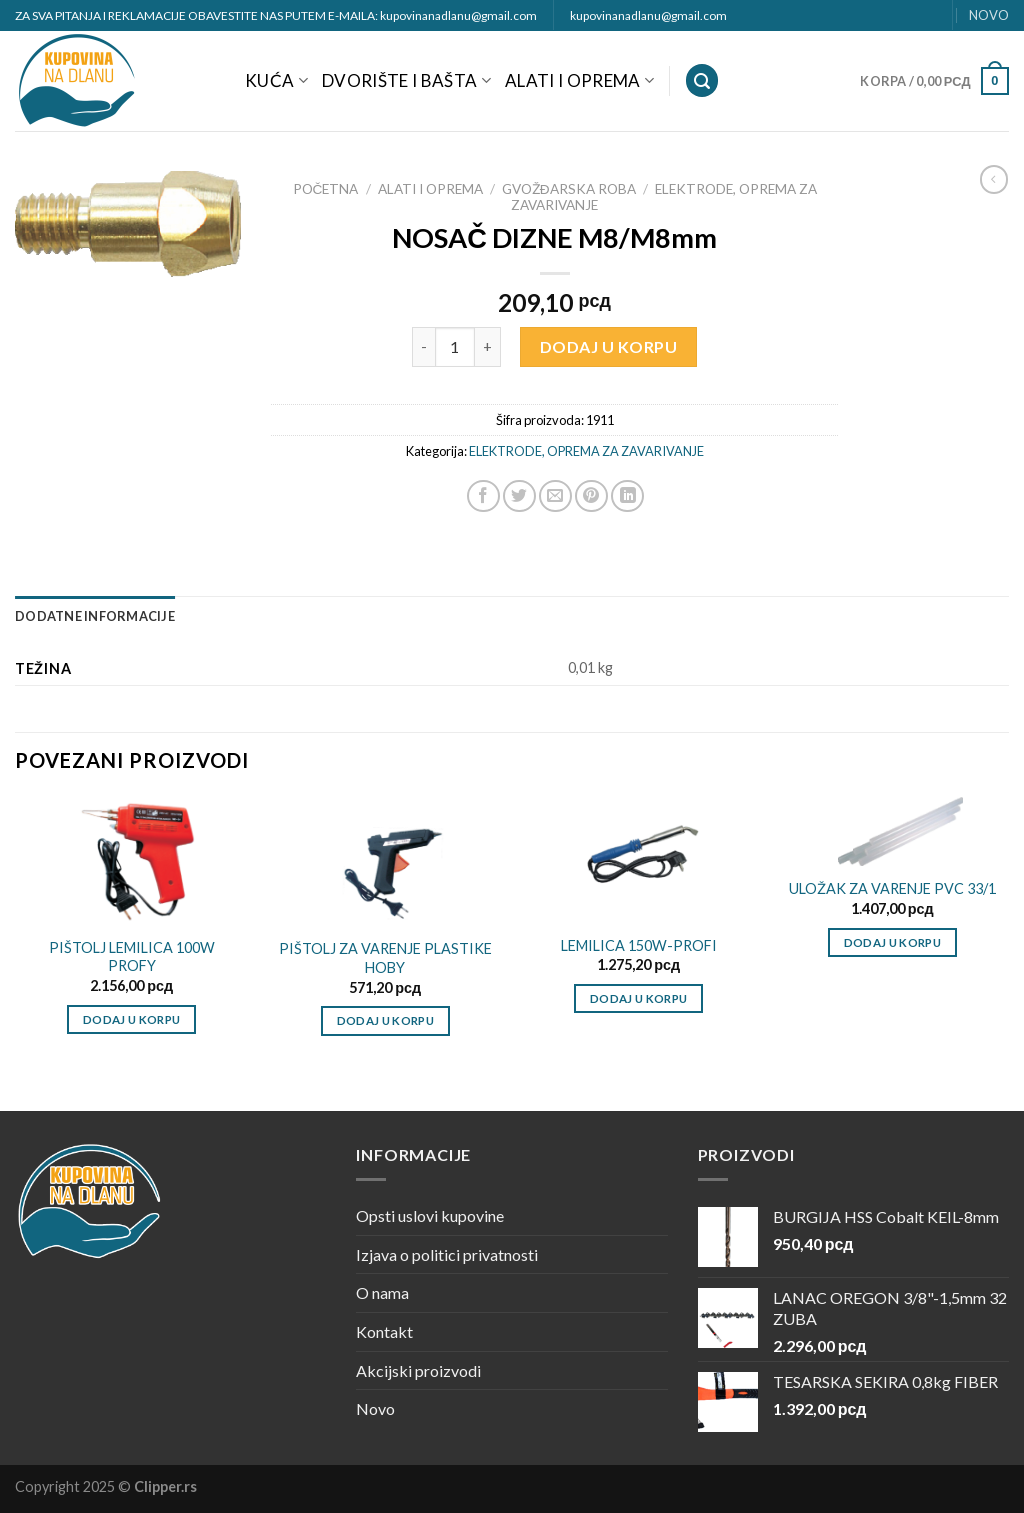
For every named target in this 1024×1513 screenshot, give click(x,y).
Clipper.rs (165, 1486)
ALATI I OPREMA (579, 80)
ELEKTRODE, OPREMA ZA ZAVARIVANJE (586, 451)
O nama (382, 1292)
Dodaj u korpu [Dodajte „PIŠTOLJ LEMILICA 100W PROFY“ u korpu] (132, 1019)
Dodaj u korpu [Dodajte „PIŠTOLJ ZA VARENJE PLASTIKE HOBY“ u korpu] (386, 1020)
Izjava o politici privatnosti (447, 1254)
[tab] (95, 616)
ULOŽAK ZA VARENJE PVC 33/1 (892, 888)
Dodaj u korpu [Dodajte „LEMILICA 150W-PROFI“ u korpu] (639, 998)
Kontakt (384, 1331)
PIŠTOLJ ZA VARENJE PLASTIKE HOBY (385, 958)
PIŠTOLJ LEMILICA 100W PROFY (132, 957)
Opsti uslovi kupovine (430, 1215)
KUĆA (276, 80)
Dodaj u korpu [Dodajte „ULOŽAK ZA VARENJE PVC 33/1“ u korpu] (893, 942)
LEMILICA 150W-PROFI (639, 945)
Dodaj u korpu (608, 346)
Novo (375, 1408)
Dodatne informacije (95, 616)
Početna (326, 189)
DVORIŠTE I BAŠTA (406, 80)
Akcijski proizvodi (418, 1370)
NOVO (989, 15)
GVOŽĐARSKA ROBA (569, 189)
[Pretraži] (702, 80)
